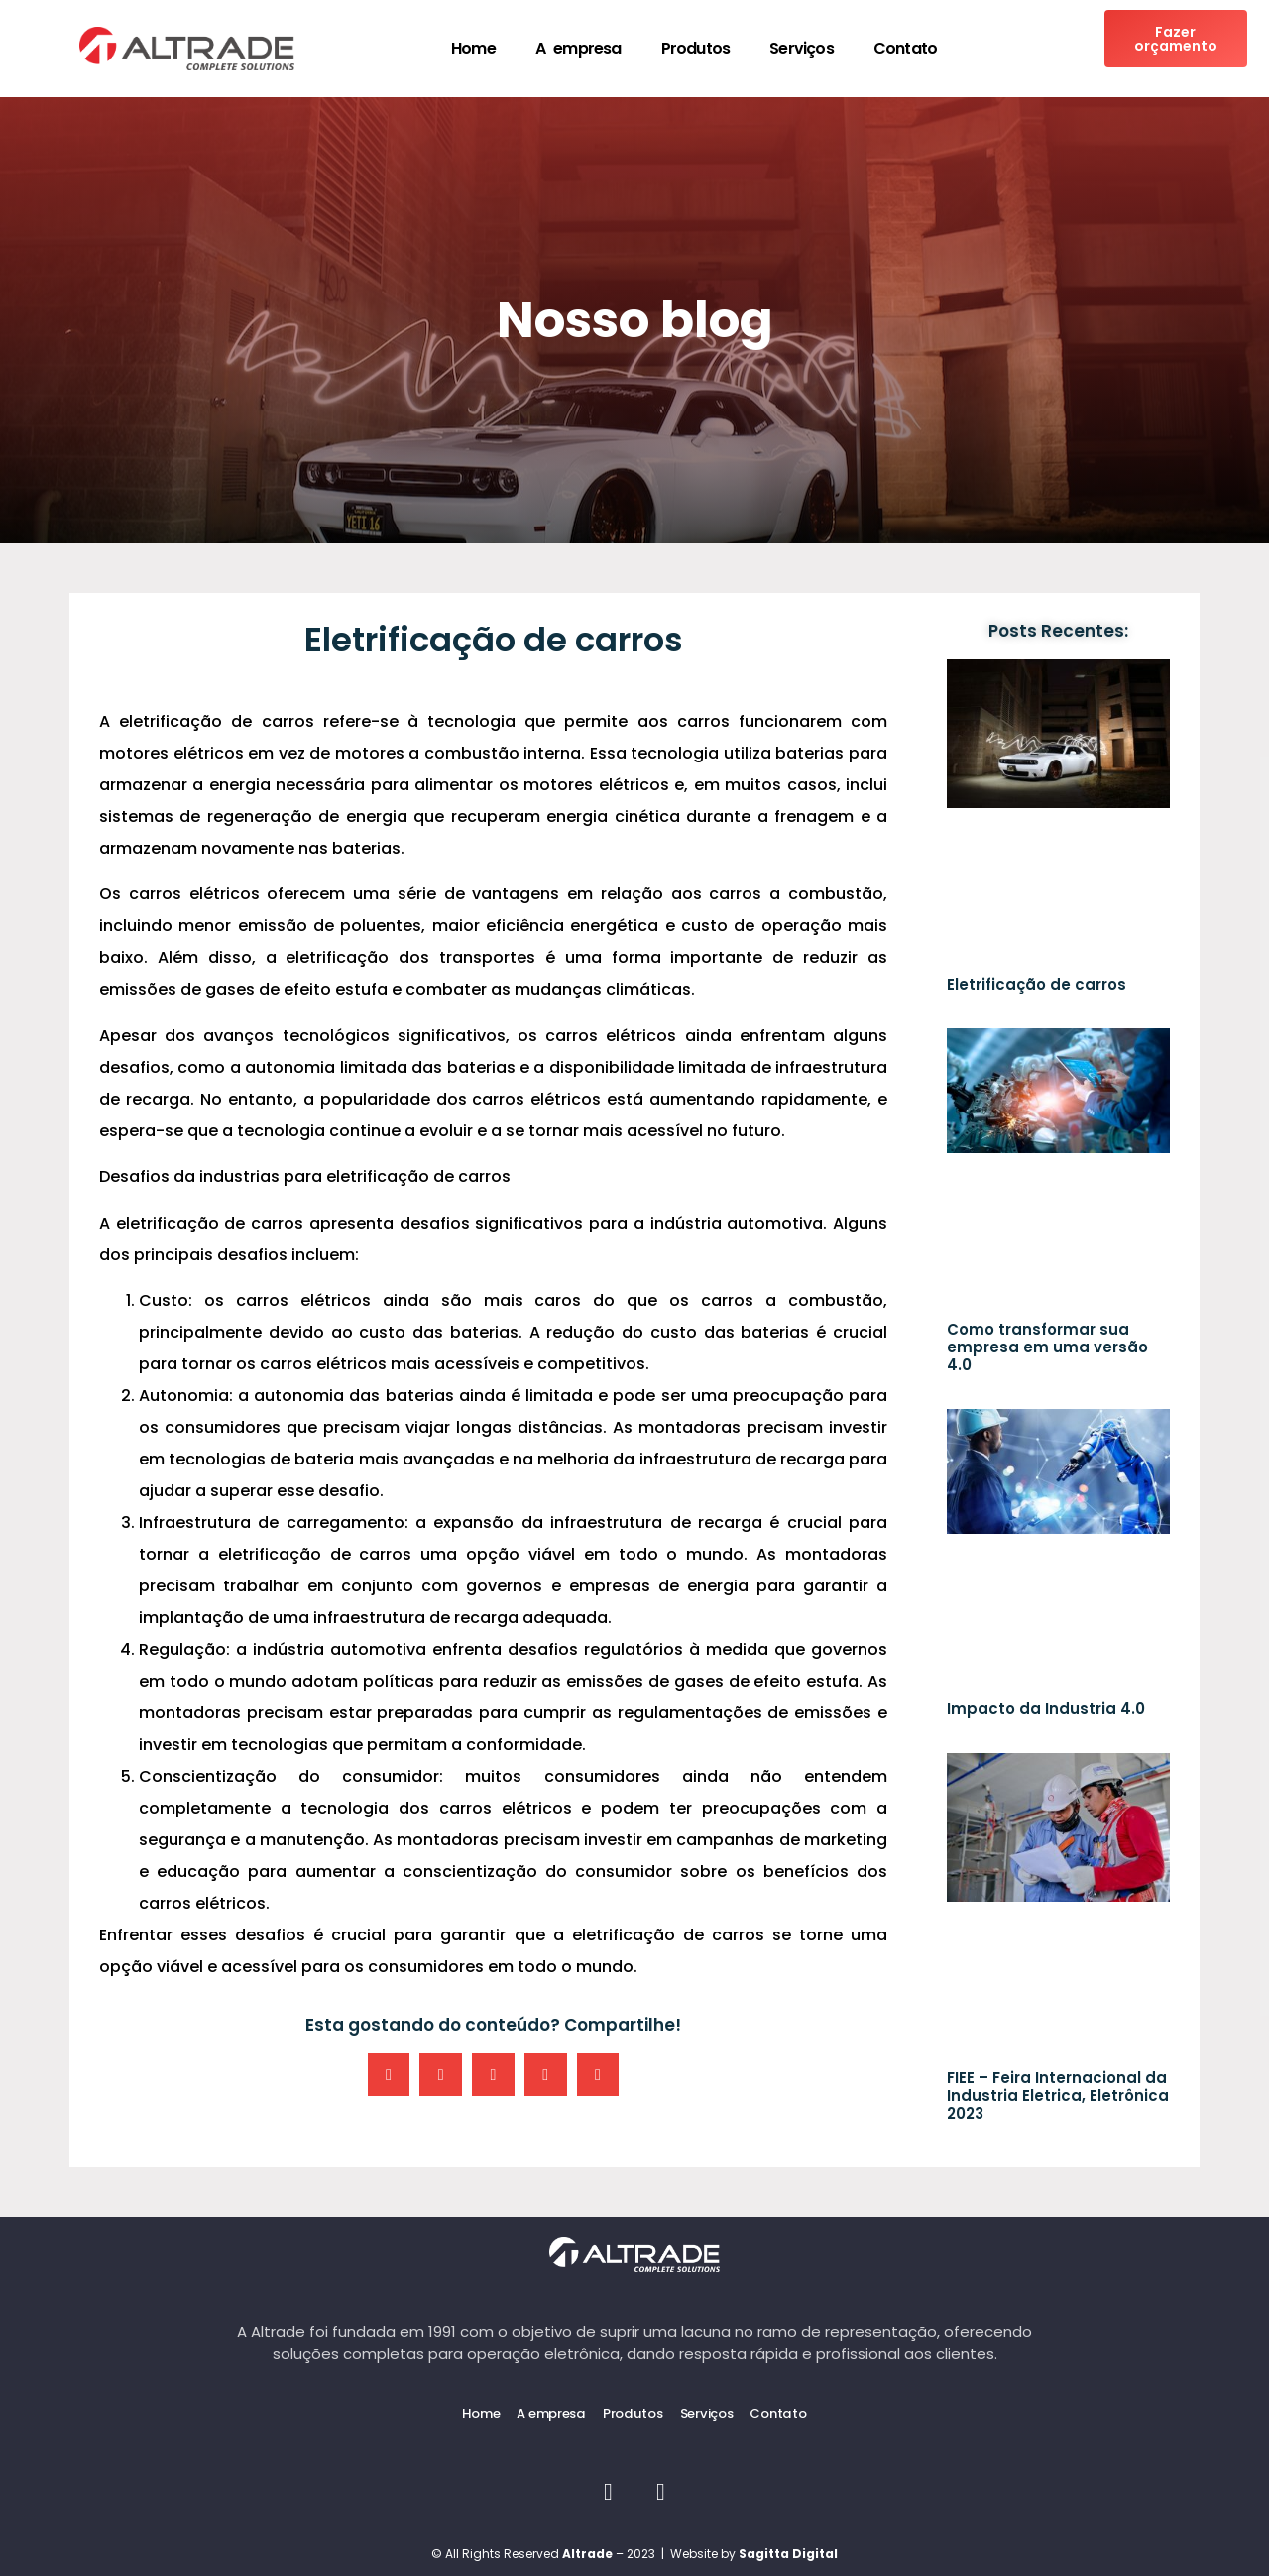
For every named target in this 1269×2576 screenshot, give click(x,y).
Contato (905, 48)
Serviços (801, 48)
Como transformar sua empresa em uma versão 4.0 (1047, 1347)
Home (473, 48)
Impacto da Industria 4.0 (1046, 1708)
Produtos (696, 48)
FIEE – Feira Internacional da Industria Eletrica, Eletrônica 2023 (1058, 2095)
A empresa (578, 48)
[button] (389, 2074)
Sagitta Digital (788, 2552)
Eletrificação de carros (1036, 984)
